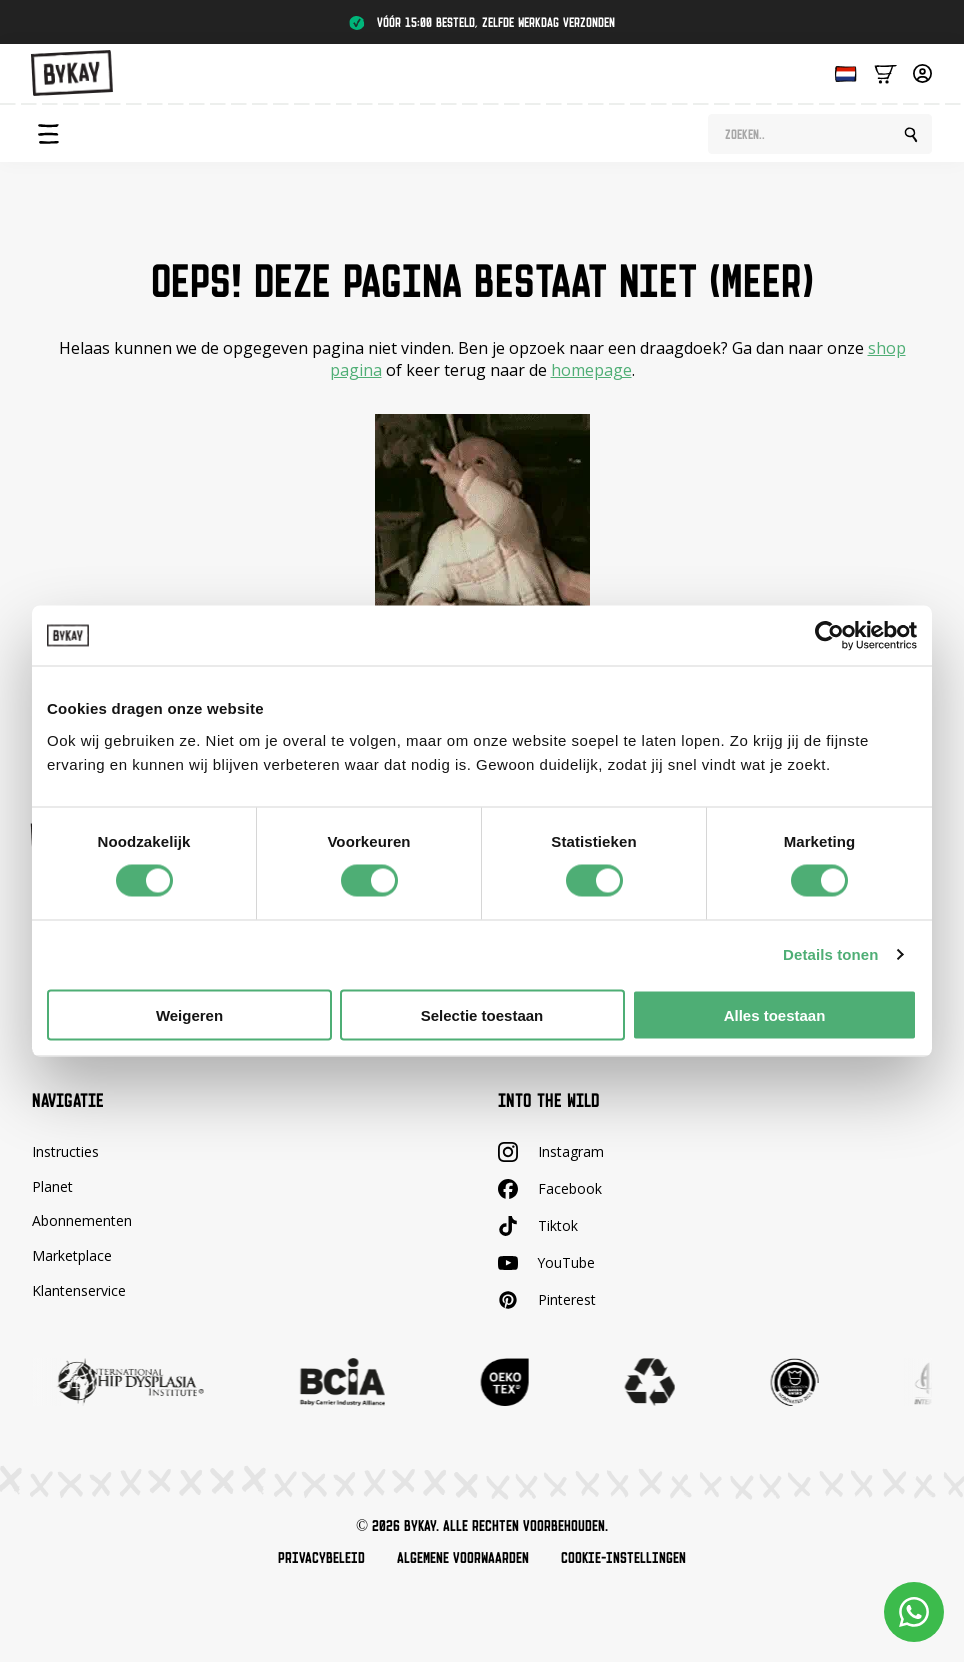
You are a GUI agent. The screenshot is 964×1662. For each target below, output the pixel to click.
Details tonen (830, 954)
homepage (591, 370)
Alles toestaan (775, 1014)
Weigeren (189, 1014)
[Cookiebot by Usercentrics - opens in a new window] (829, 636)
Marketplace (72, 1255)
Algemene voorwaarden (463, 1558)
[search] (911, 135)
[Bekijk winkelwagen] (885, 72)
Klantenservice (79, 1290)
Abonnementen (82, 1221)
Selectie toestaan (482, 1014)
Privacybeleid (321, 1558)
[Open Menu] (48, 134)
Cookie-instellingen (623, 1558)
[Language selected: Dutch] (841, 72)
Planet (52, 1186)
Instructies (65, 1151)
